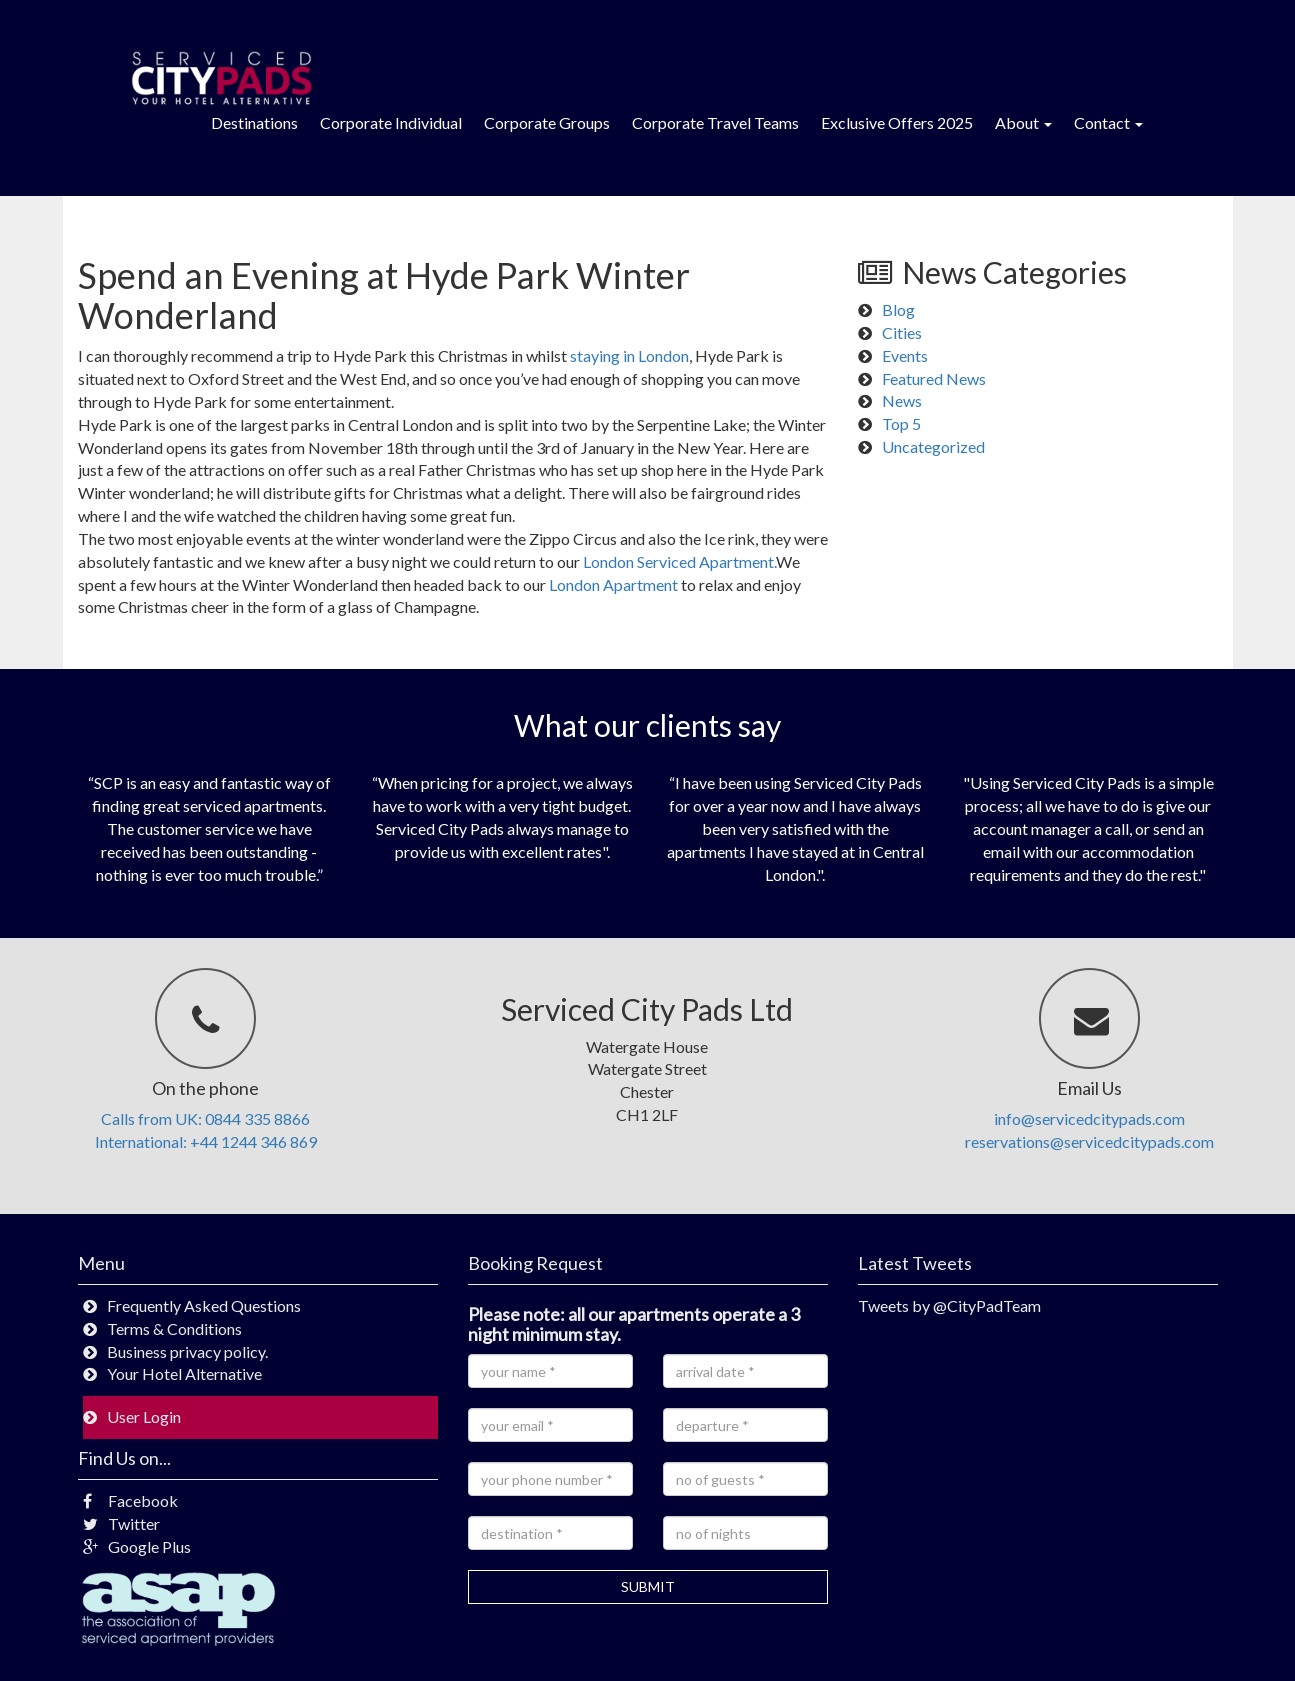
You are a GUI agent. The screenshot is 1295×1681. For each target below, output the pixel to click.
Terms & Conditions (174, 1328)
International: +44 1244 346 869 (206, 1141)
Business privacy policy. (187, 1351)
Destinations (254, 122)
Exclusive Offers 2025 (897, 122)
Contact (1108, 122)
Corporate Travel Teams (715, 122)
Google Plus (137, 1546)
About (1023, 122)
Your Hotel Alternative (184, 1373)
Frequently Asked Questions (204, 1305)
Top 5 (901, 423)
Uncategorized (933, 446)
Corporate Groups (547, 122)
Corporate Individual (391, 122)
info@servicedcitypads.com (1089, 1118)
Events (905, 355)
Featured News (934, 378)
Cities (902, 332)
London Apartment (613, 584)
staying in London (629, 355)
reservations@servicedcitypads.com (1089, 1141)
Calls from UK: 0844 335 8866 (205, 1118)
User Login (144, 1416)
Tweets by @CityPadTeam (949, 1305)
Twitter (121, 1523)
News (902, 400)
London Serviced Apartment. (679, 561)
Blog (898, 309)
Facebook (130, 1500)
